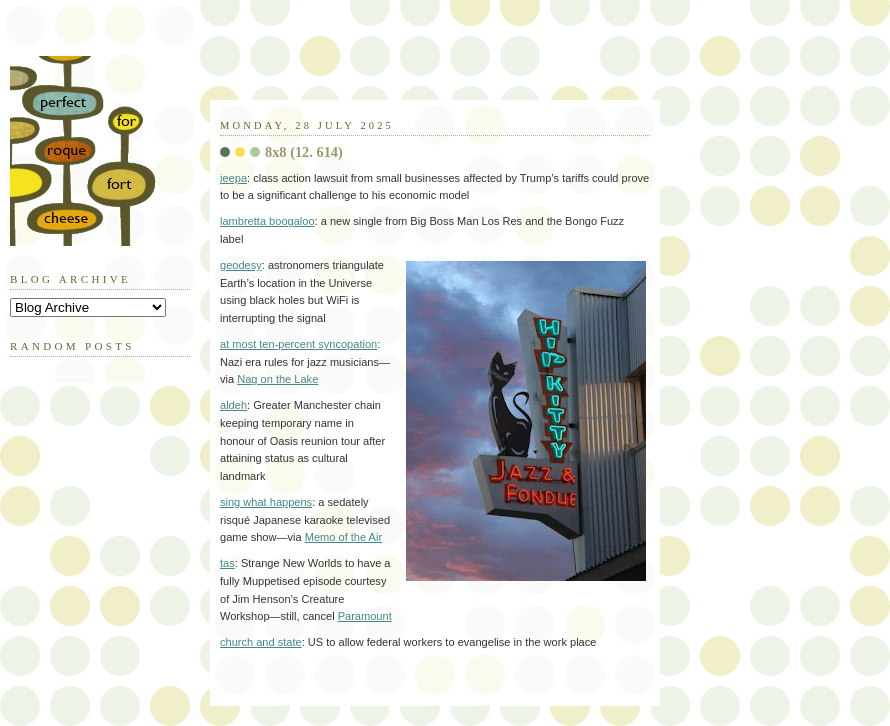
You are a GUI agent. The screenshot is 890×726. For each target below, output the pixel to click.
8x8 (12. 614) (304, 152)
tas (227, 563)
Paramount (365, 616)
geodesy (241, 265)
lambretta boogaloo (267, 221)
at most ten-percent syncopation (298, 344)
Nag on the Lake (277, 379)
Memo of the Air (343, 537)
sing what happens (266, 502)
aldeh (233, 405)
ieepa (233, 178)
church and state (261, 642)
